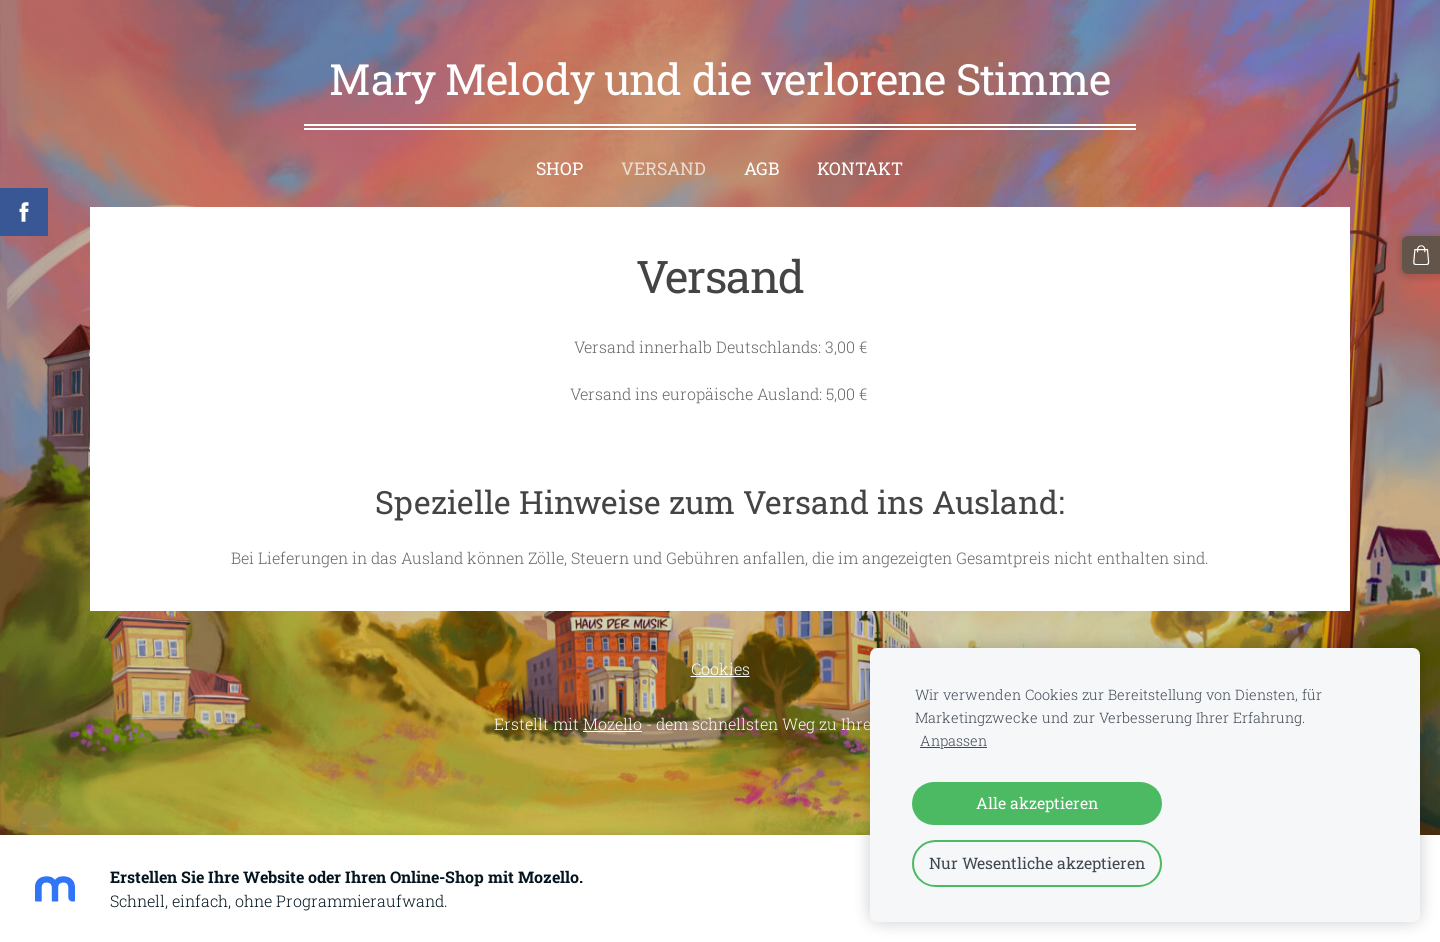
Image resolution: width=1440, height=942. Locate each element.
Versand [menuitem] (663, 163)
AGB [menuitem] (761, 163)
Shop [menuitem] (559, 163)
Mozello (612, 718)
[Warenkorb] (1421, 255)
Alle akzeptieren (1037, 802)
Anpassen (953, 740)
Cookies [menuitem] (720, 663)
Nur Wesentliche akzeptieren (1037, 862)
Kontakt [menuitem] (860, 163)
